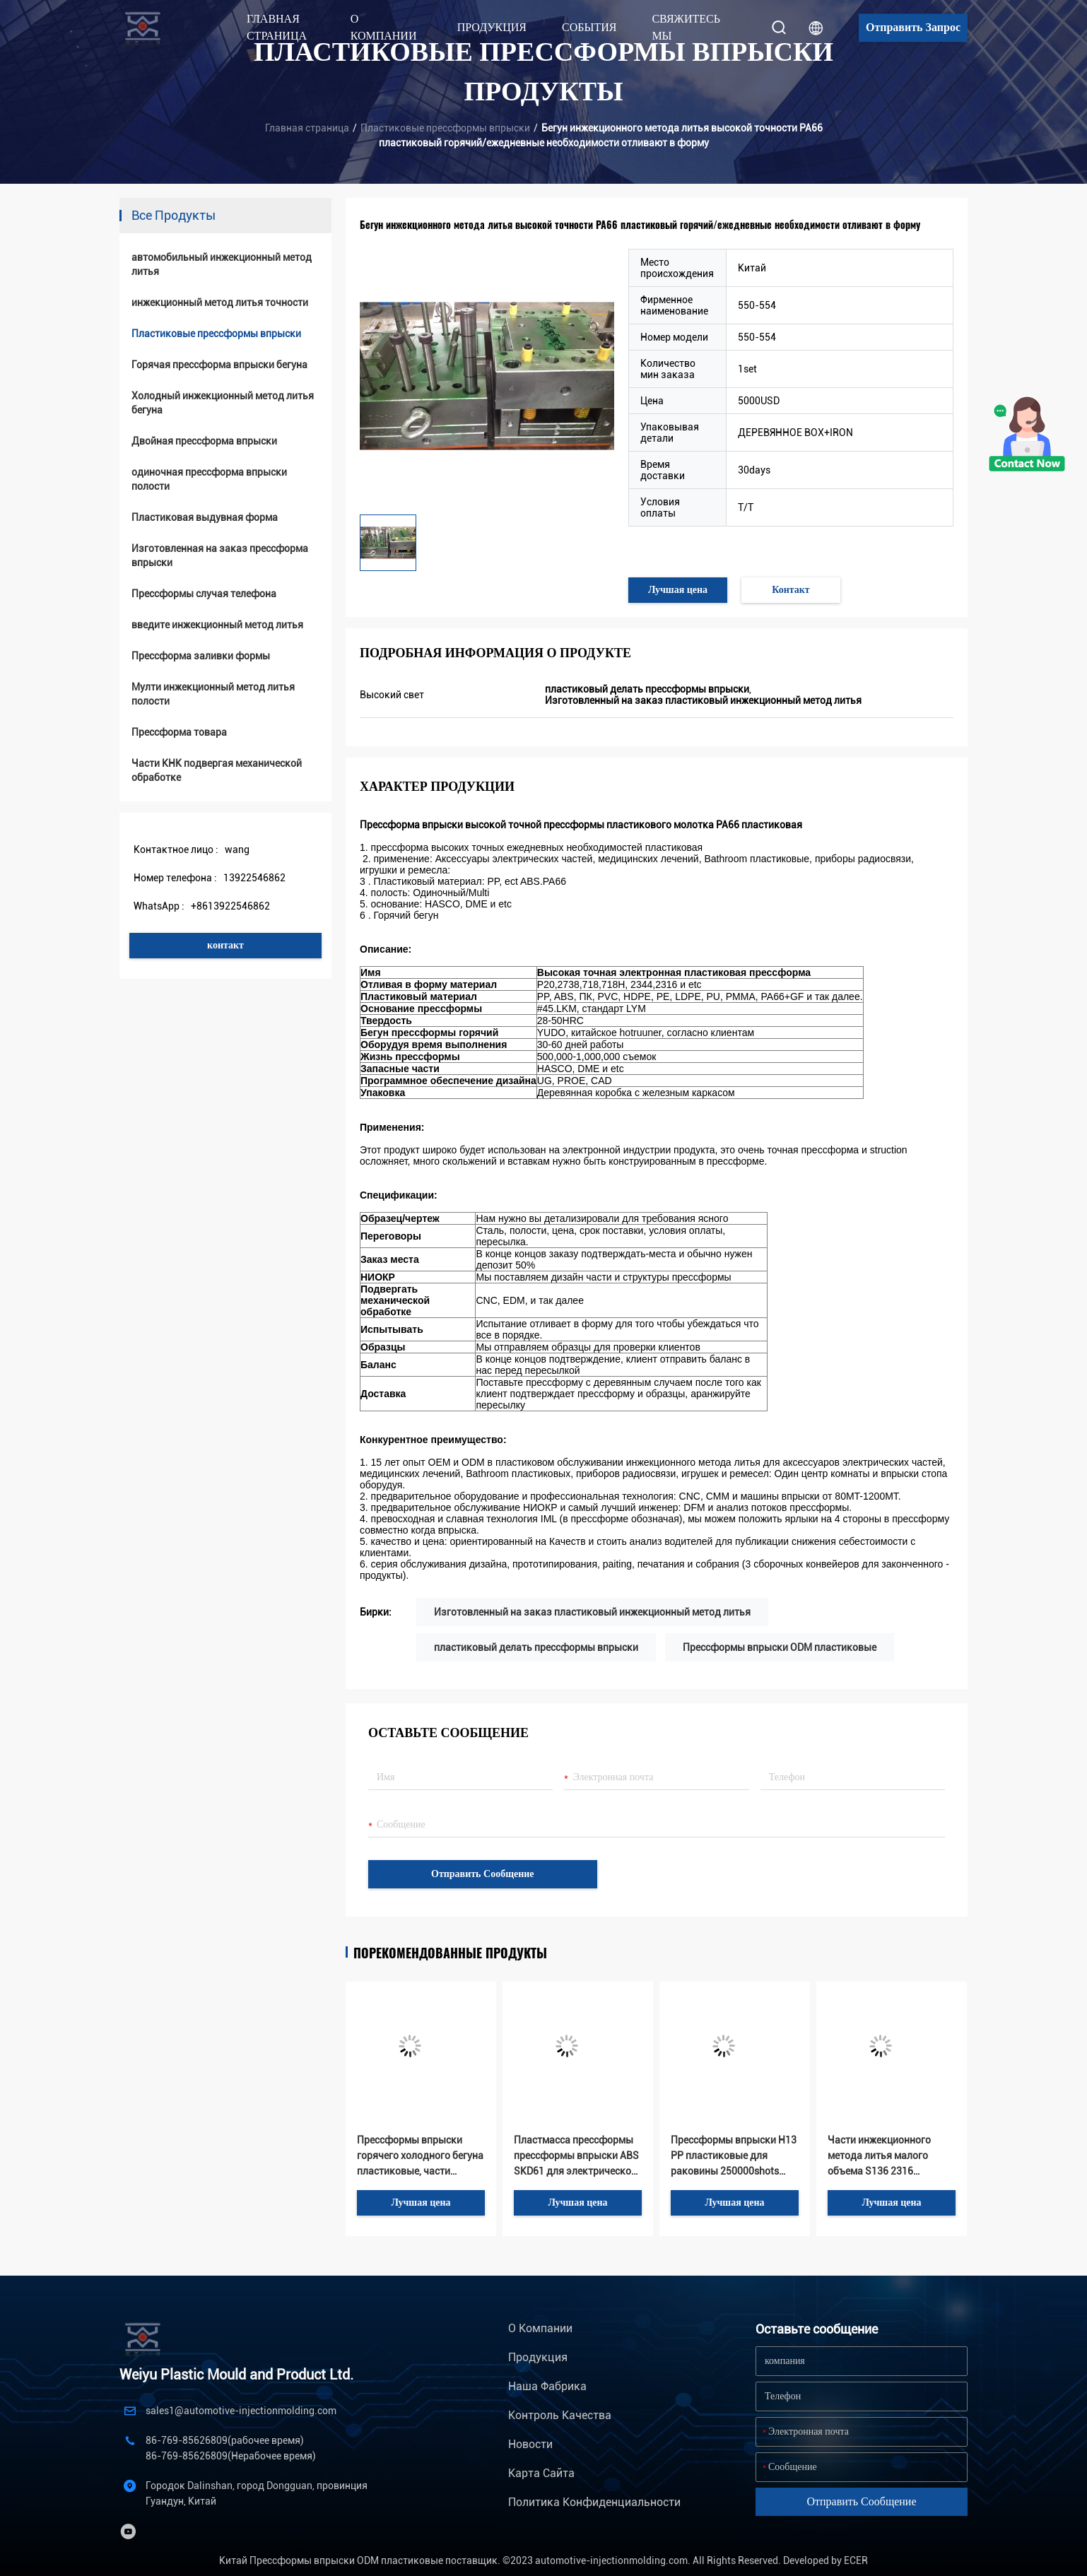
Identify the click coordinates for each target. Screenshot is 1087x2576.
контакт (225, 945)
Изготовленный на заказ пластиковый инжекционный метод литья (592, 1612)
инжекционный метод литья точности (219, 302)
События (589, 27)
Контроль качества (559, 2415)
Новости (530, 2444)
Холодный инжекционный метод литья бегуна (222, 403)
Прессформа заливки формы (200, 655)
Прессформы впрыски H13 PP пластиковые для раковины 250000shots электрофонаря (734, 2156)
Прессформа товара (179, 732)
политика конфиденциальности (594, 2502)
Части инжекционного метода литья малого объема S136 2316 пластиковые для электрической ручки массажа (879, 2156)
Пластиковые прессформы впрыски (445, 128)
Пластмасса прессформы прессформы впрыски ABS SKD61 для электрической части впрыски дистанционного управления (576, 2156)
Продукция (538, 2357)
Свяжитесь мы (686, 27)
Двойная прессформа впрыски (204, 441)
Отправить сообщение (482, 1874)
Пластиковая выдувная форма (204, 517)
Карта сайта (541, 2473)
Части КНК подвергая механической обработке (216, 770)
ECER (856, 2560)
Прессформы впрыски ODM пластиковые (779, 1647)
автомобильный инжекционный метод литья (221, 264)
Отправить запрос (913, 27)
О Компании (540, 2328)
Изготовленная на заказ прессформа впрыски (219, 555)
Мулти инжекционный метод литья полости (213, 694)
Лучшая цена (677, 589)
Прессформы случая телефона (203, 593)
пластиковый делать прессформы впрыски (536, 1647)
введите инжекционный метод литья (217, 624)
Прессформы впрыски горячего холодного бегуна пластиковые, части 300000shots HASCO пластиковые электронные (420, 2156)
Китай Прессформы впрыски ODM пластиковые (331, 2560)
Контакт (791, 589)
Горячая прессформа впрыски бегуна (219, 364)
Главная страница (277, 27)
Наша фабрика (547, 2386)
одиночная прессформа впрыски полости (209, 479)
